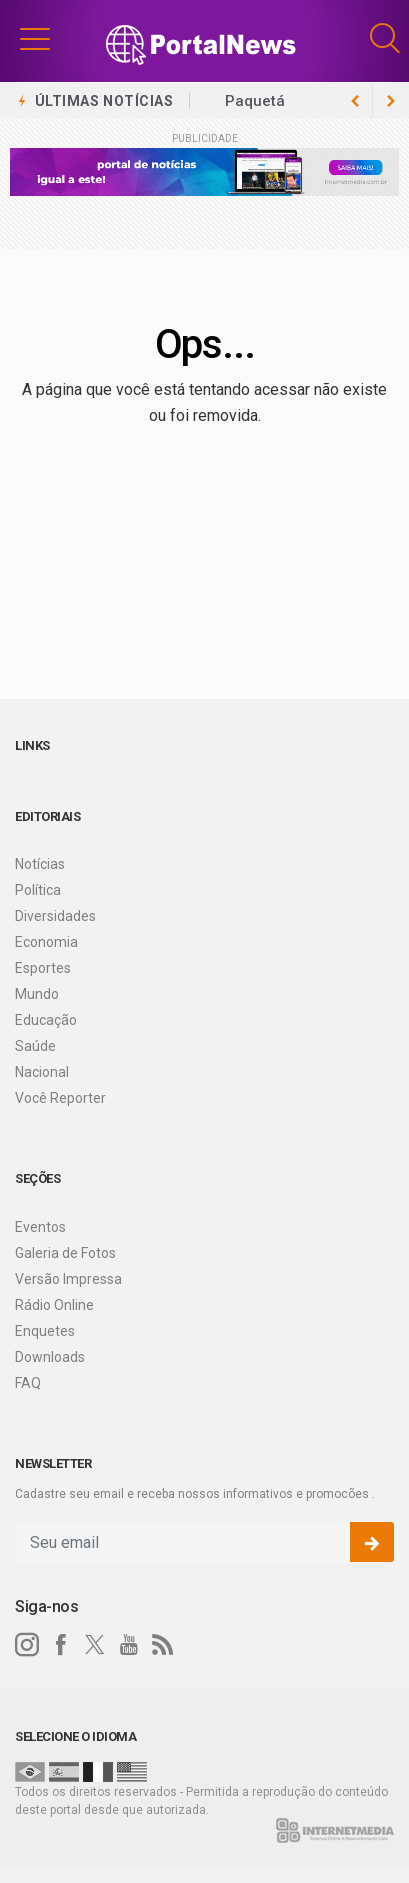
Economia (46, 942)
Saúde (35, 1046)
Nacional (42, 1072)
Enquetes (45, 1331)
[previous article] (391, 101)
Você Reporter (60, 1098)
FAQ (28, 1383)
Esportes (43, 968)
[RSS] (163, 1645)
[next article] (355, 101)
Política (38, 890)
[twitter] (95, 1645)
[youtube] (129, 1645)
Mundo (37, 994)
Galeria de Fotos (65, 1253)
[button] (35, 38)
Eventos (40, 1227)
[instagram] (27, 1645)
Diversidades (55, 916)
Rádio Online (54, 1305)
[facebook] (61, 1645)
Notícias (40, 864)
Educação (46, 1020)
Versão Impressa (68, 1279)
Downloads (50, 1357)
